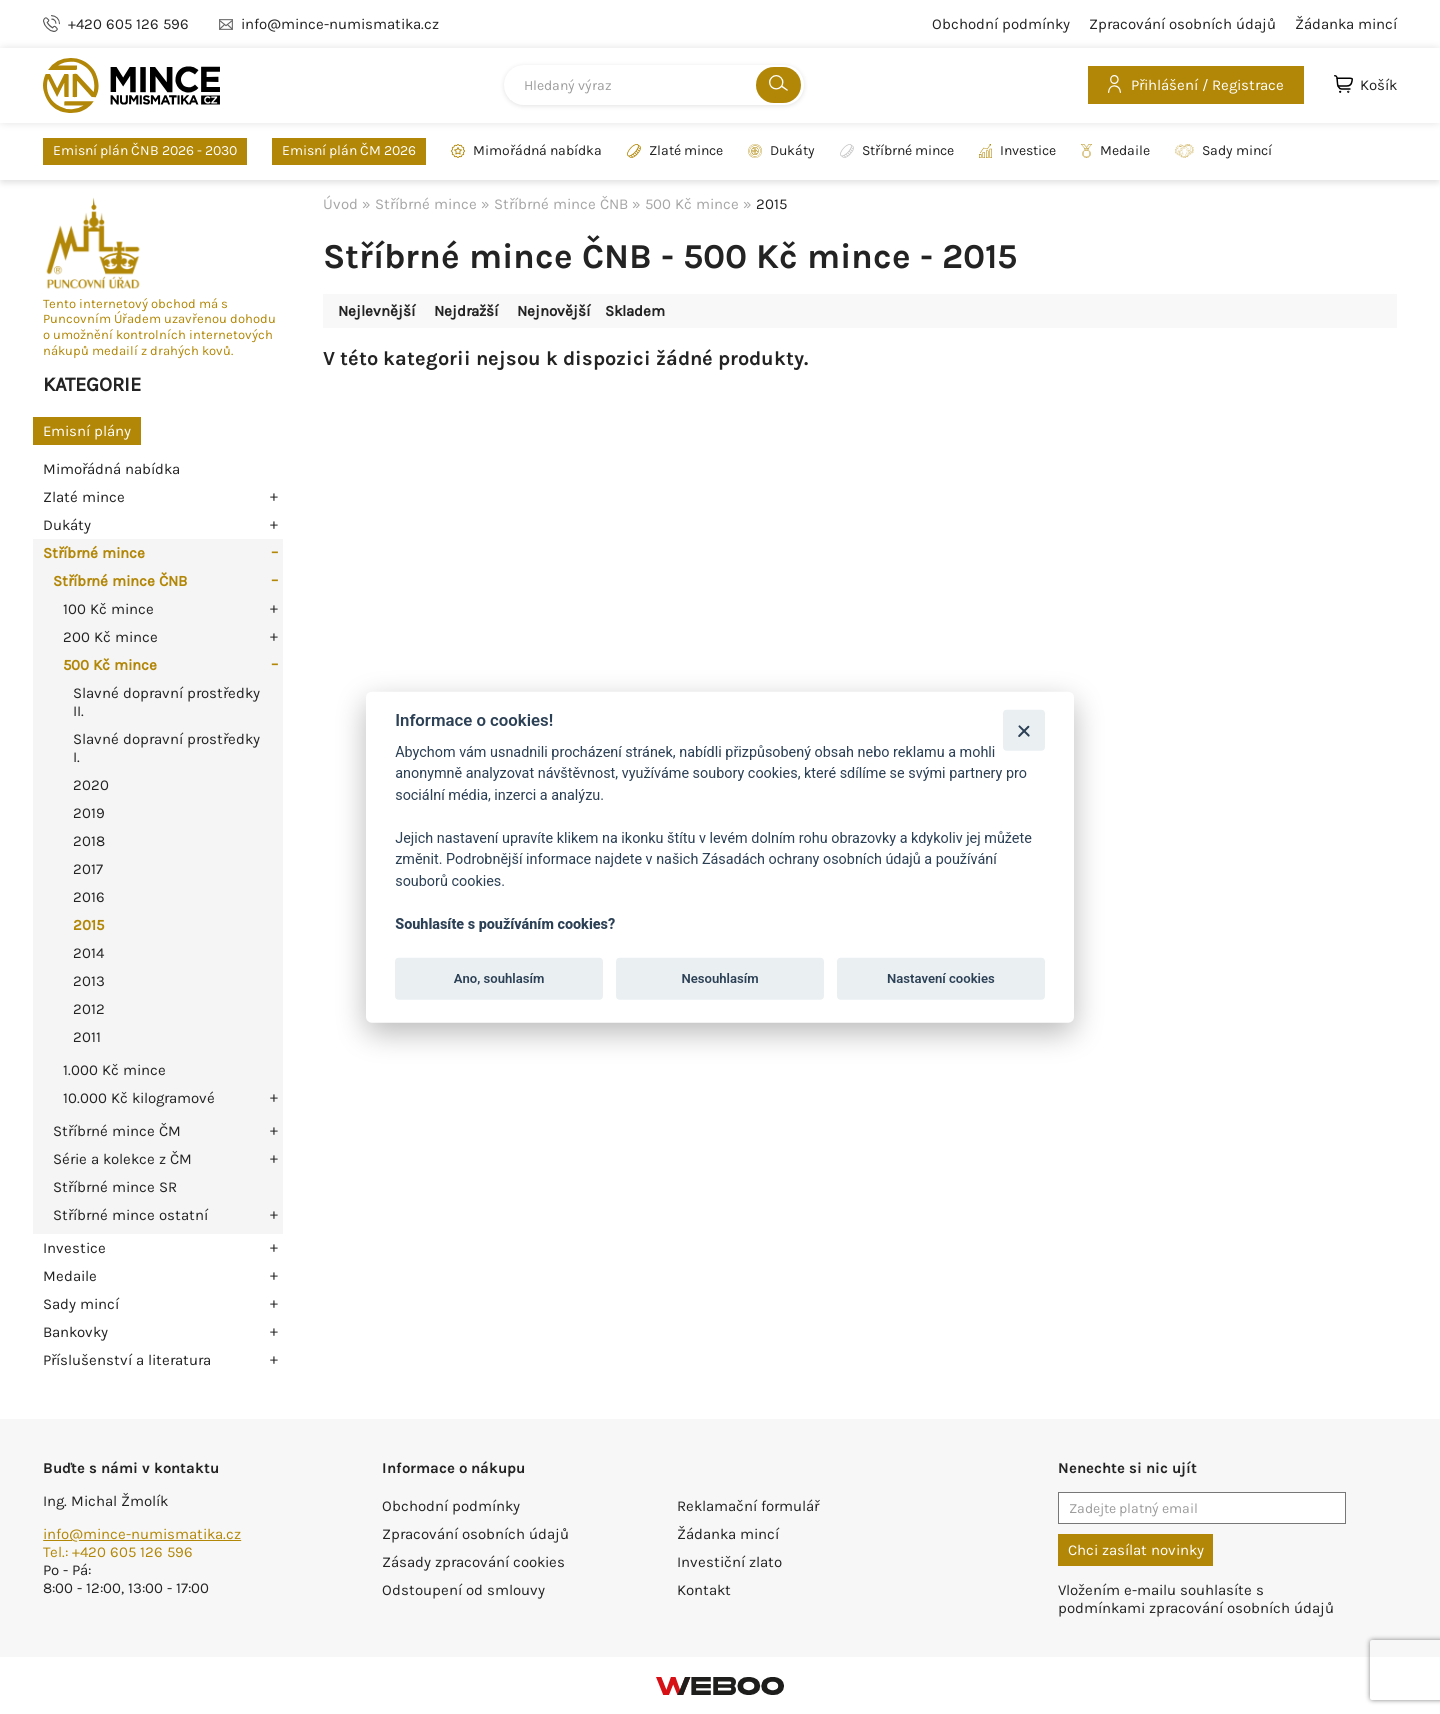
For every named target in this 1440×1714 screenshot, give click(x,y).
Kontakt (704, 1590)
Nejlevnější (376, 311)
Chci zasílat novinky (1136, 1550)
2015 (88, 925)
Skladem (635, 311)
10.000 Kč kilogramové (139, 1098)
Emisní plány (87, 431)
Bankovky (75, 1332)
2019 (89, 813)
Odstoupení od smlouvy (463, 1590)
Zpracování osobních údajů (1182, 24)
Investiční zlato (729, 1562)
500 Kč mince (110, 665)
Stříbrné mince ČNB (120, 581)
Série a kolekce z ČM (122, 1159)
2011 (87, 1037)
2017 (88, 869)
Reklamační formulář (748, 1506)
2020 (91, 785)
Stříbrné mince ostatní (130, 1215)
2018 (89, 841)
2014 (88, 953)
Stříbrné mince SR (115, 1187)
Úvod (340, 204)
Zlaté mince (675, 151)
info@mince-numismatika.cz (142, 1534)
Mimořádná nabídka (526, 151)
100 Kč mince (108, 609)
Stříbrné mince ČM (117, 1131)
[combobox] (654, 85)
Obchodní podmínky (1001, 24)
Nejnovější (553, 311)
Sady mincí (1223, 151)
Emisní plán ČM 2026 (349, 150)
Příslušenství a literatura (127, 1360)
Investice (1017, 151)
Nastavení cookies (941, 978)
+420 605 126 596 (128, 24)
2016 (89, 897)
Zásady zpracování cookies (473, 1562)
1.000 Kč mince (114, 1070)
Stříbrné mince (897, 151)
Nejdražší (466, 311)
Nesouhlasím (719, 978)
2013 (89, 981)
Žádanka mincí (1346, 24)
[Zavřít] (1023, 729)
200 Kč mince (110, 637)
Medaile (1115, 151)
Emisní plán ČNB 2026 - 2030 (145, 150)
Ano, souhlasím (499, 978)
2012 (89, 1009)
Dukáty (781, 151)
